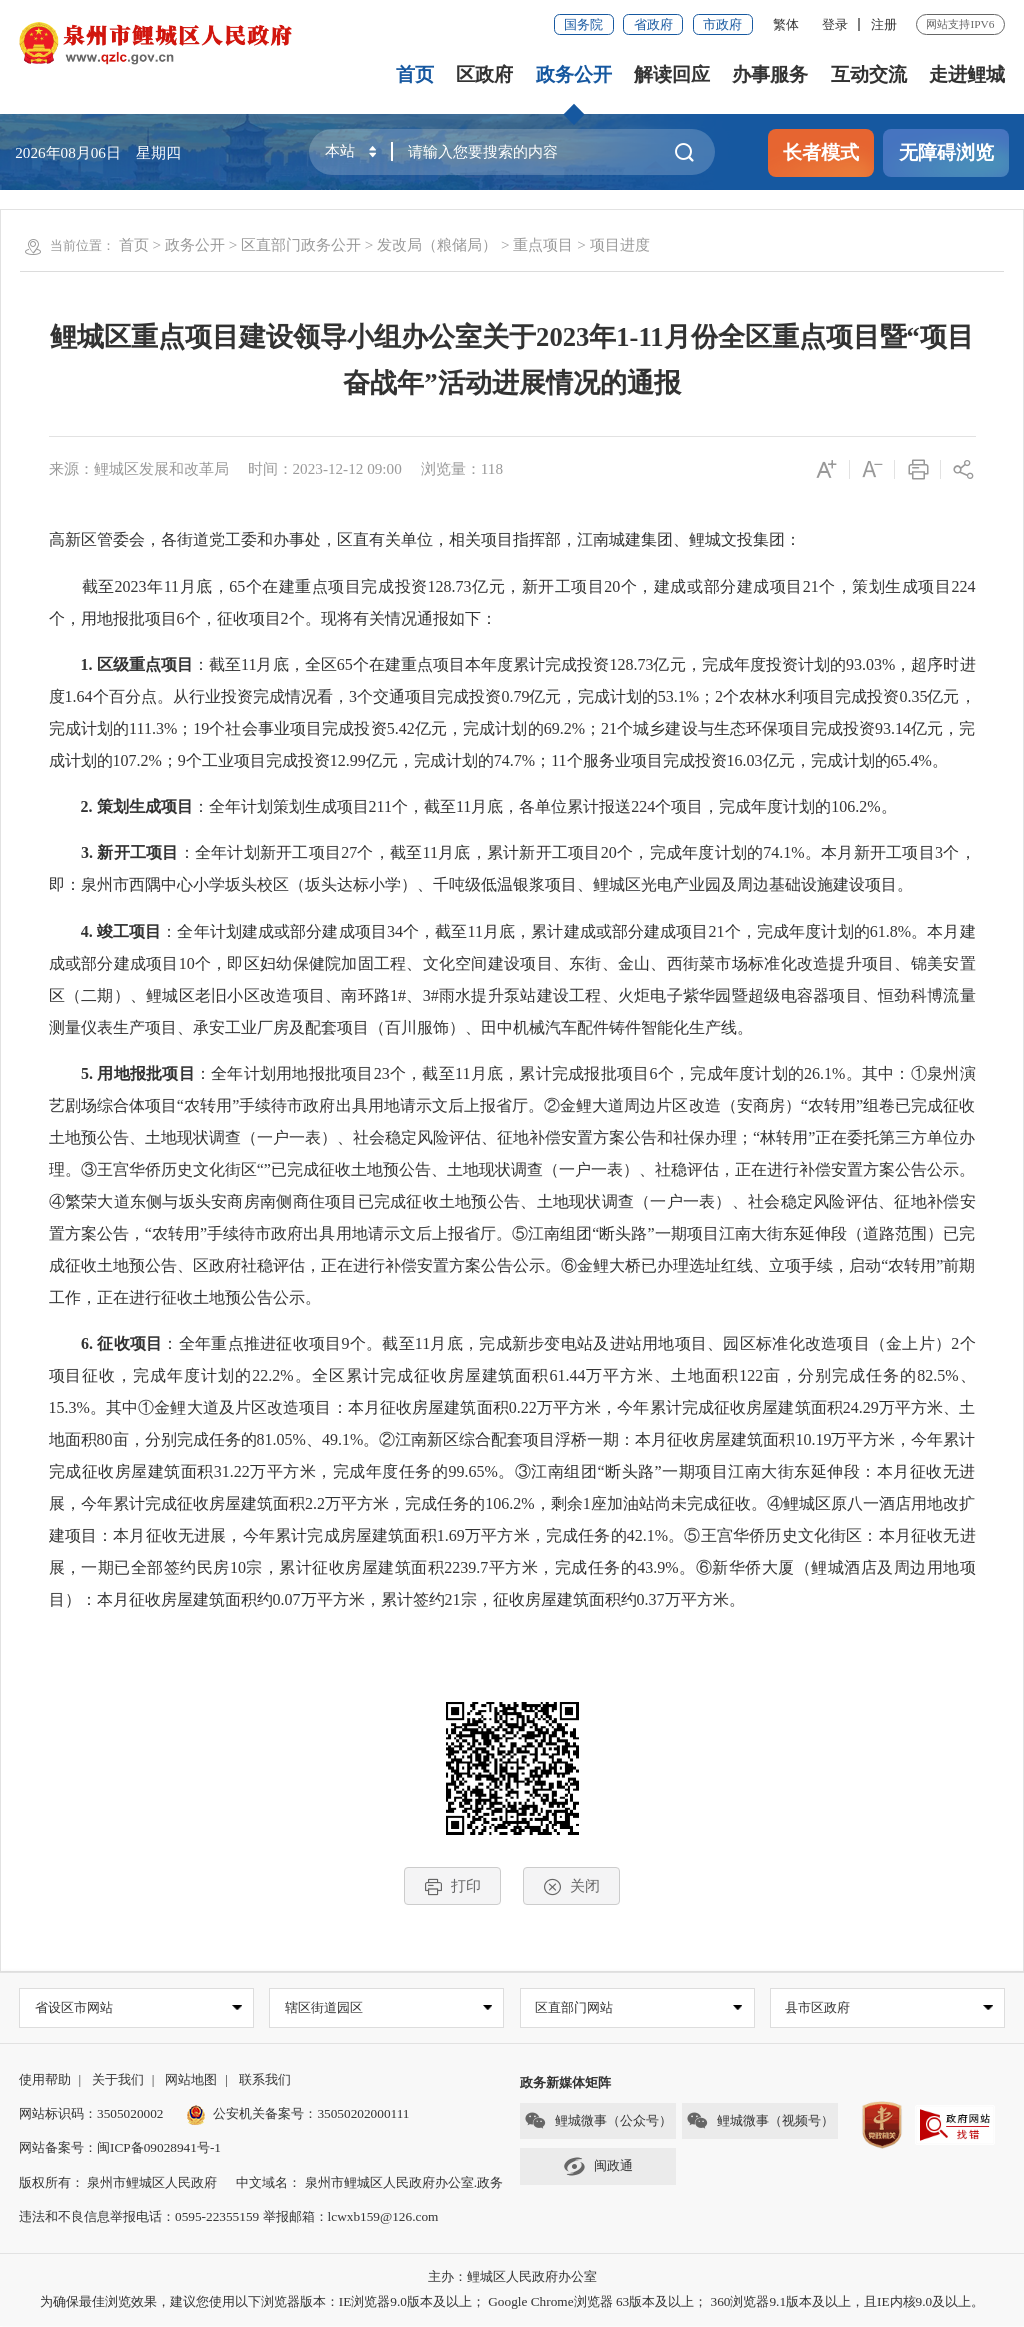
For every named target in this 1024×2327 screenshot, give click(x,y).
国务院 (583, 24)
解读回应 (672, 74)
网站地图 (191, 2080)
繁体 (786, 24)
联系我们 (265, 2080)
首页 (415, 74)
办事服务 (770, 74)
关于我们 (118, 2080)
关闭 (571, 1886)
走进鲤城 (967, 74)
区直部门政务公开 (301, 244)
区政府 (484, 74)
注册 (884, 24)
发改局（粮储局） (437, 244)
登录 (835, 24)
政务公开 (574, 74)
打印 (452, 1886)
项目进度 (620, 244)
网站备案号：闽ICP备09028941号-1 (120, 2148)
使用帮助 (45, 2080)
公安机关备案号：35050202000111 (298, 2114)
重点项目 (543, 244)
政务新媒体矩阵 (565, 2083)
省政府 (653, 24)
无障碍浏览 (946, 152)
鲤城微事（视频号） (760, 2121)
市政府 (722, 24)
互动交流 (869, 74)
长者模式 (821, 152)
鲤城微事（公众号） (598, 2121)
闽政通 (598, 2167)
